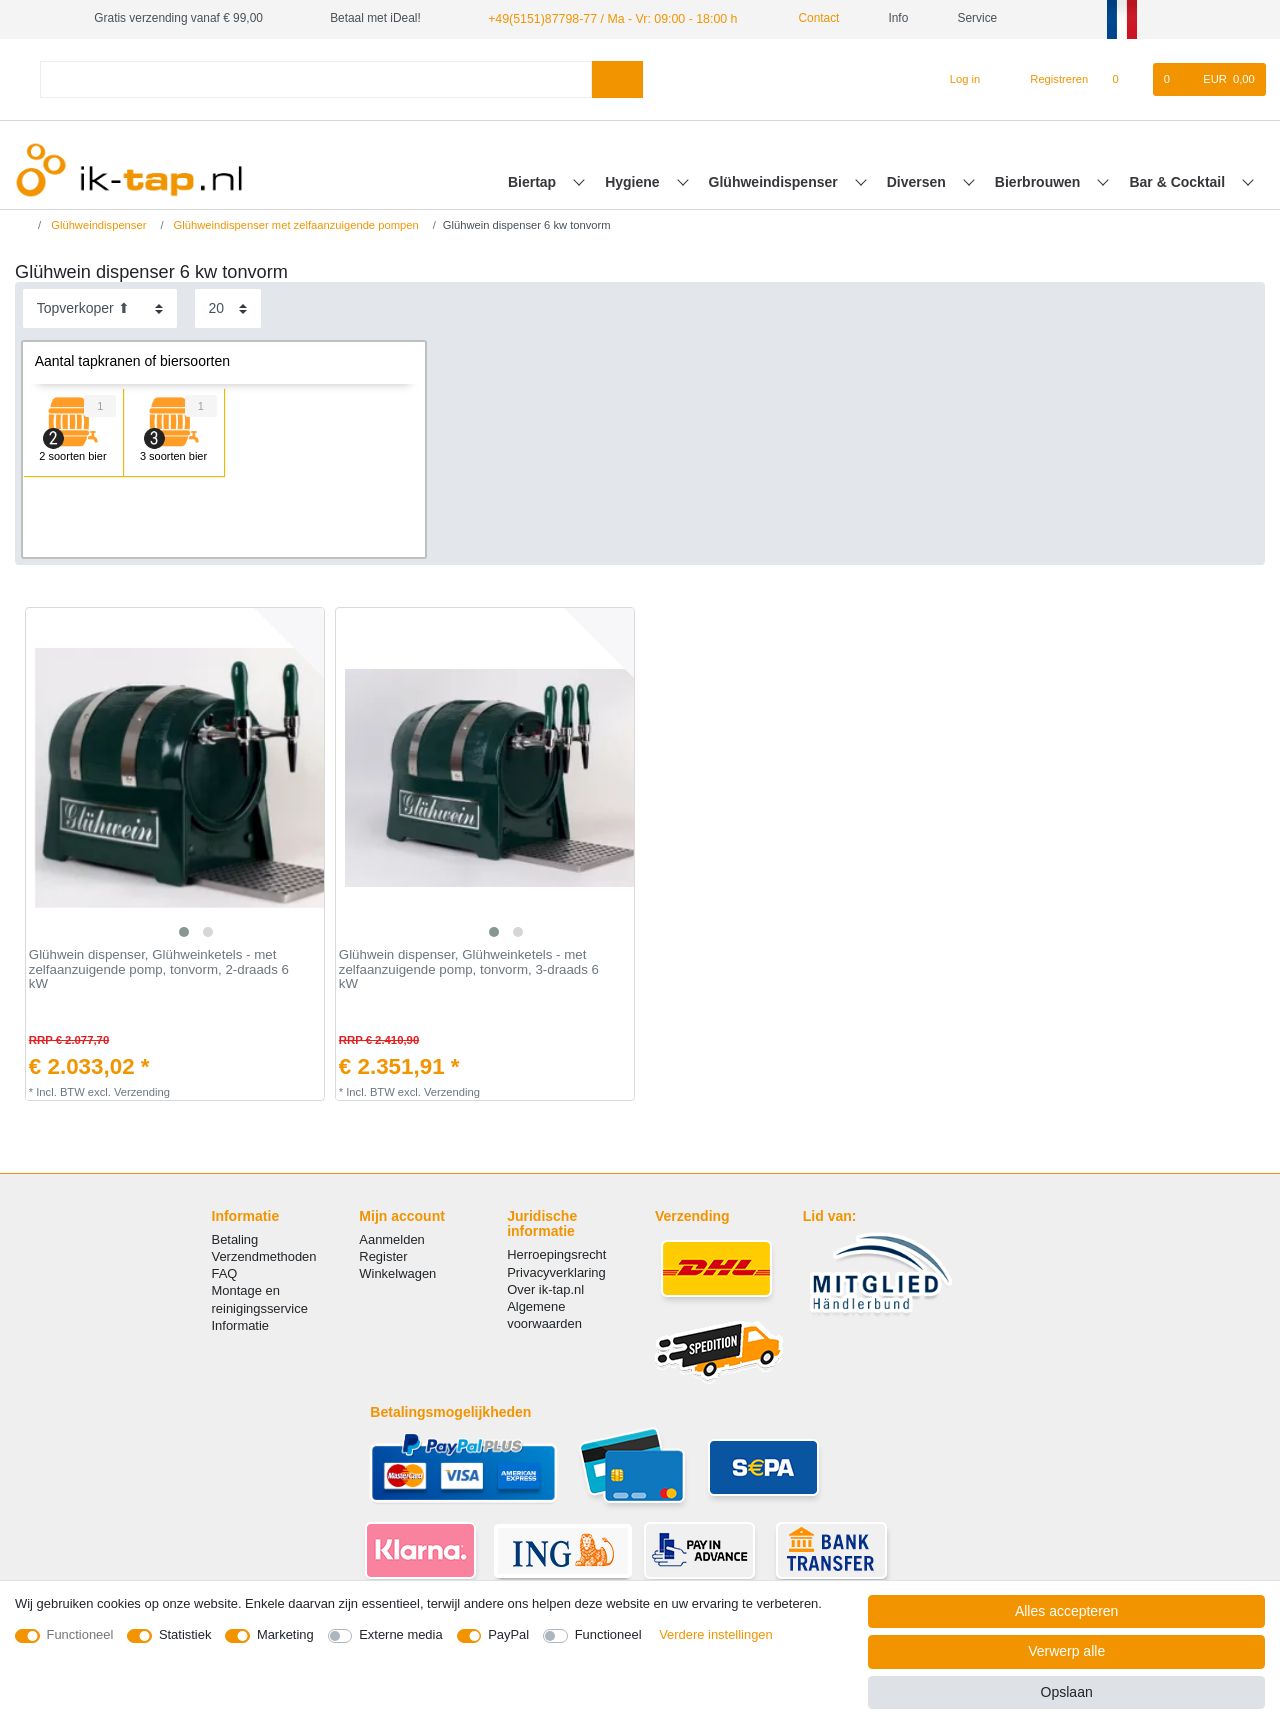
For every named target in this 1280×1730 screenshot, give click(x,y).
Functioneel (80, 1634)
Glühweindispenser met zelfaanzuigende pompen (294, 224)
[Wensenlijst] (1125, 79)
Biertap (534, 181)
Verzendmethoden (264, 1256)
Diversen (918, 181)
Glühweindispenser (775, 181)
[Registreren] (1048, 79)
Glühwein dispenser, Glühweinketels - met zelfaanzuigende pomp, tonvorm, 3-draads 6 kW (469, 969)
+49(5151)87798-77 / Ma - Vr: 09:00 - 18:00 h (607, 18)
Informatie (241, 1324)
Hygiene (634, 181)
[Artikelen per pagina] (228, 308)
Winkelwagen (397, 1273)
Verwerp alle (1066, 1651)
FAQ (225, 1273)
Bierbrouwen (1039, 181)
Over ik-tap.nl (545, 1288)
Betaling (235, 1238)
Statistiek (185, 1634)
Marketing (285, 1634)
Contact (804, 18)
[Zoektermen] (316, 78)
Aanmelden (391, 1238)
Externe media (400, 1634)
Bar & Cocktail (1179, 181)
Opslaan (1067, 1692)
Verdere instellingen (716, 1634)
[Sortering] (100, 308)
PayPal (508, 1634)
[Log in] (956, 79)
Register (383, 1256)
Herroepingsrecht (556, 1254)
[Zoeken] (617, 78)
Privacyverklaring (556, 1271)
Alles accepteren (1067, 1611)
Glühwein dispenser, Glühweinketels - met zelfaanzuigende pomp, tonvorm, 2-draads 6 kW (159, 969)
